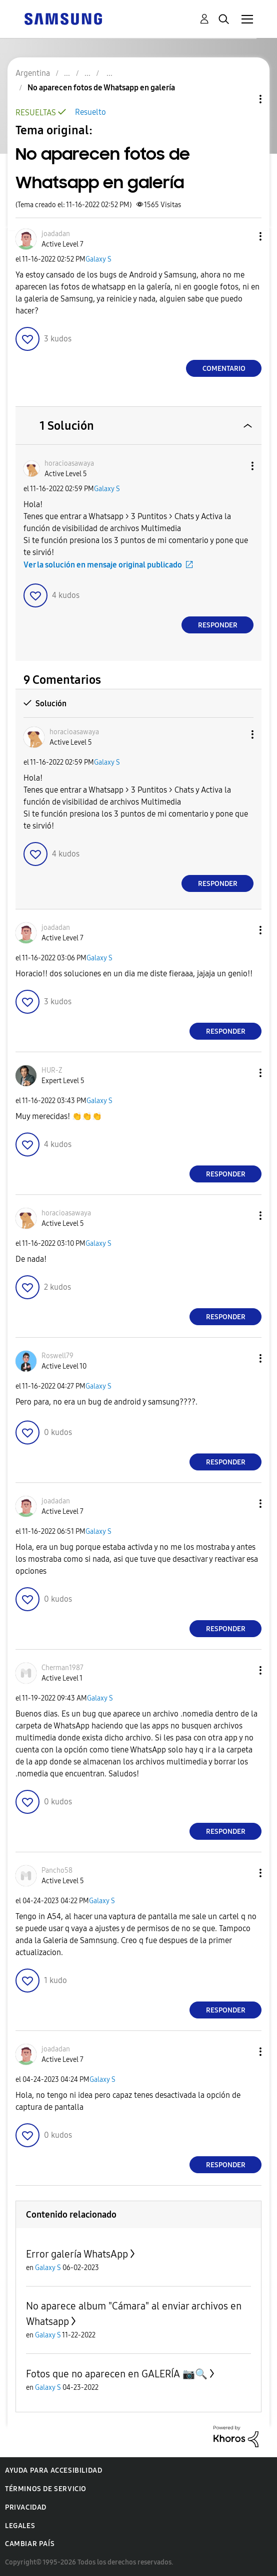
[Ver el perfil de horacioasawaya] (69, 463)
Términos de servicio (45, 2489)
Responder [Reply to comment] (218, 625)
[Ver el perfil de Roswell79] (58, 1356)
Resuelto (90, 112)
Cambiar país (29, 2544)
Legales (20, 2526)
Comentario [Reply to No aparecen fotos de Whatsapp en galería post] (224, 368)
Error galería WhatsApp (77, 2254)
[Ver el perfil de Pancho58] (57, 1870)
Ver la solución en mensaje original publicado (103, 565)
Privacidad (25, 2507)
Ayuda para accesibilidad (53, 2470)
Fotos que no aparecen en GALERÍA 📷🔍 (117, 2374)
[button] (244, 236)
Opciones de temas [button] (244, 99)
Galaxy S (99, 259)
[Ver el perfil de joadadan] (56, 234)
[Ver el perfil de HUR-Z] (52, 1070)
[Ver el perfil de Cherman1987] (63, 1668)
